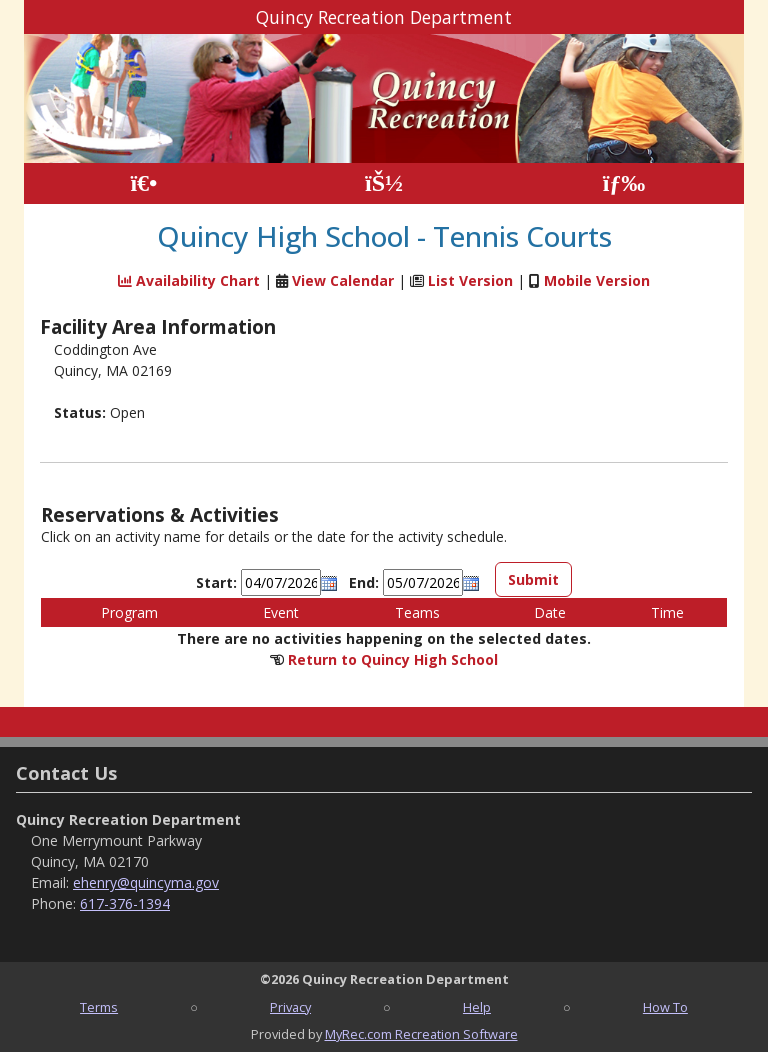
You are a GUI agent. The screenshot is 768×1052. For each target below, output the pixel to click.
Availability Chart (189, 280)
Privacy (290, 1007)
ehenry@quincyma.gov (146, 882)
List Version (470, 280)
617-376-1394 (125, 903)
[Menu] (624, 183)
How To (665, 1007)
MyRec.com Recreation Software (421, 1034)
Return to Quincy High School (393, 659)
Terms (99, 1007)
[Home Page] (143, 183)
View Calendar (343, 280)
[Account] (384, 183)
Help (477, 1007)
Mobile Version (597, 280)
